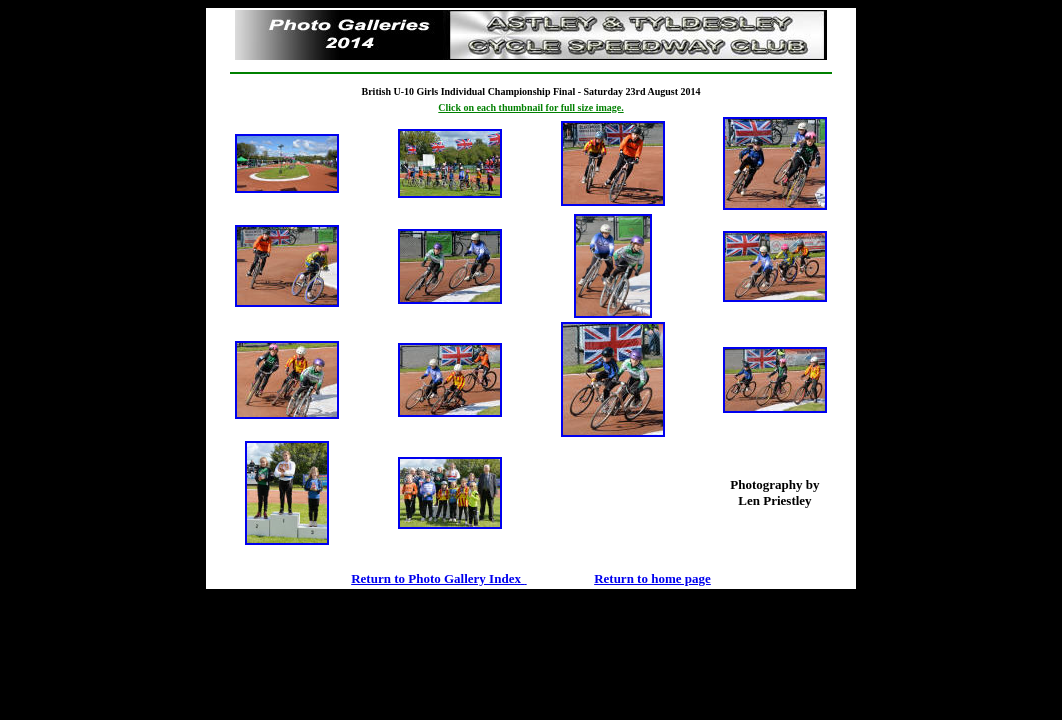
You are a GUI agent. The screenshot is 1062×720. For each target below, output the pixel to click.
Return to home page (652, 578)
